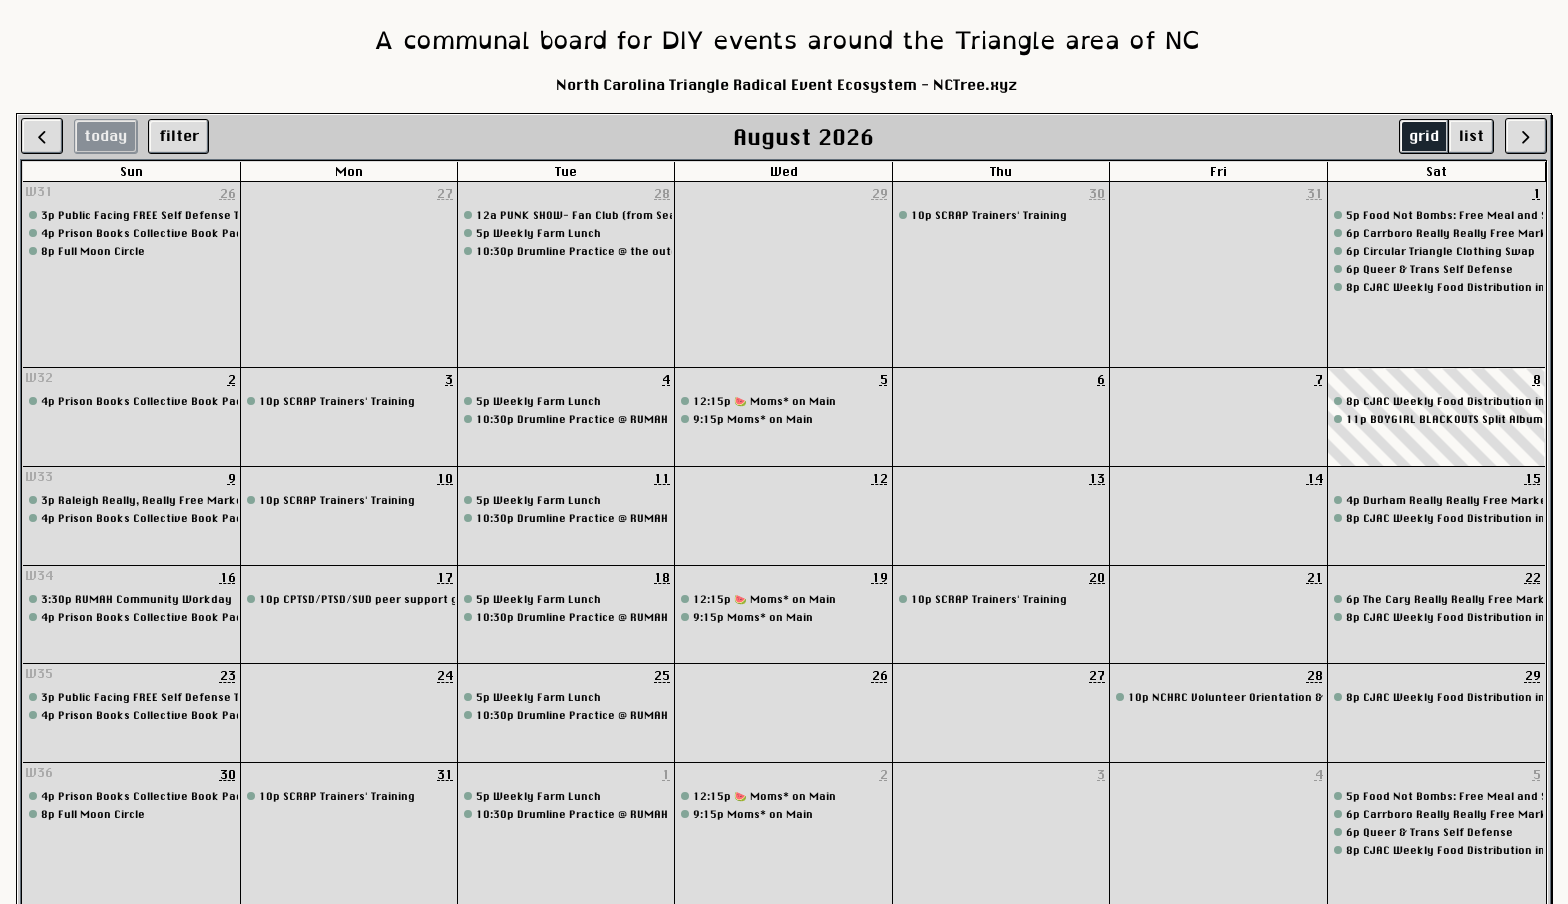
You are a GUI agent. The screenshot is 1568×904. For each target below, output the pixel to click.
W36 (39, 772)
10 (445, 478)
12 (880, 478)
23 (228, 675)
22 (1533, 577)
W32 (39, 377)
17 (445, 577)
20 (1097, 577)
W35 (39, 673)
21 (1315, 577)
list (1471, 135)
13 (1097, 478)
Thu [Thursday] (1001, 171)
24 (445, 675)
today (105, 135)
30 (1097, 193)
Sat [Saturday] (1436, 171)
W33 (39, 476)
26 (228, 193)
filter (179, 135)
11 (662, 478)
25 (662, 675)
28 (662, 193)
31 (1315, 193)
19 (880, 577)
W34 (39, 575)
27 (445, 193)
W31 (39, 191)
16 (228, 577)
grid (1424, 135)
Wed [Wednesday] (784, 171)
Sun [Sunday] (131, 171)
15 (1533, 478)
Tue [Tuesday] (566, 171)
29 (880, 193)
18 (662, 577)
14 (1315, 478)
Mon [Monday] (349, 171)
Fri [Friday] (1218, 171)
